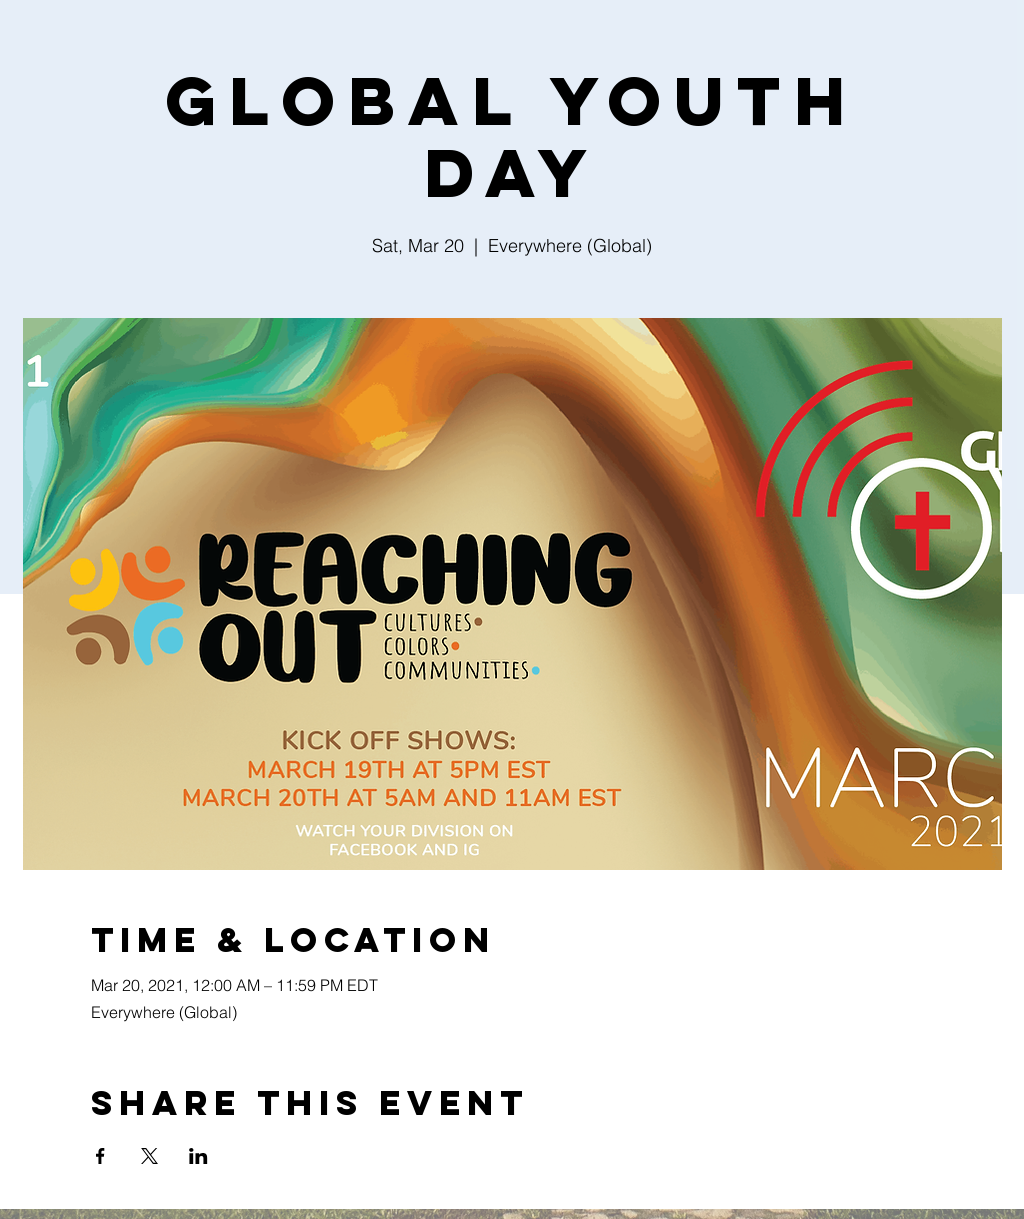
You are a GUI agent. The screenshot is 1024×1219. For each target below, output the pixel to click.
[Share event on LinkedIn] (198, 1156)
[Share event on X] (149, 1156)
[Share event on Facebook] (100, 1156)
